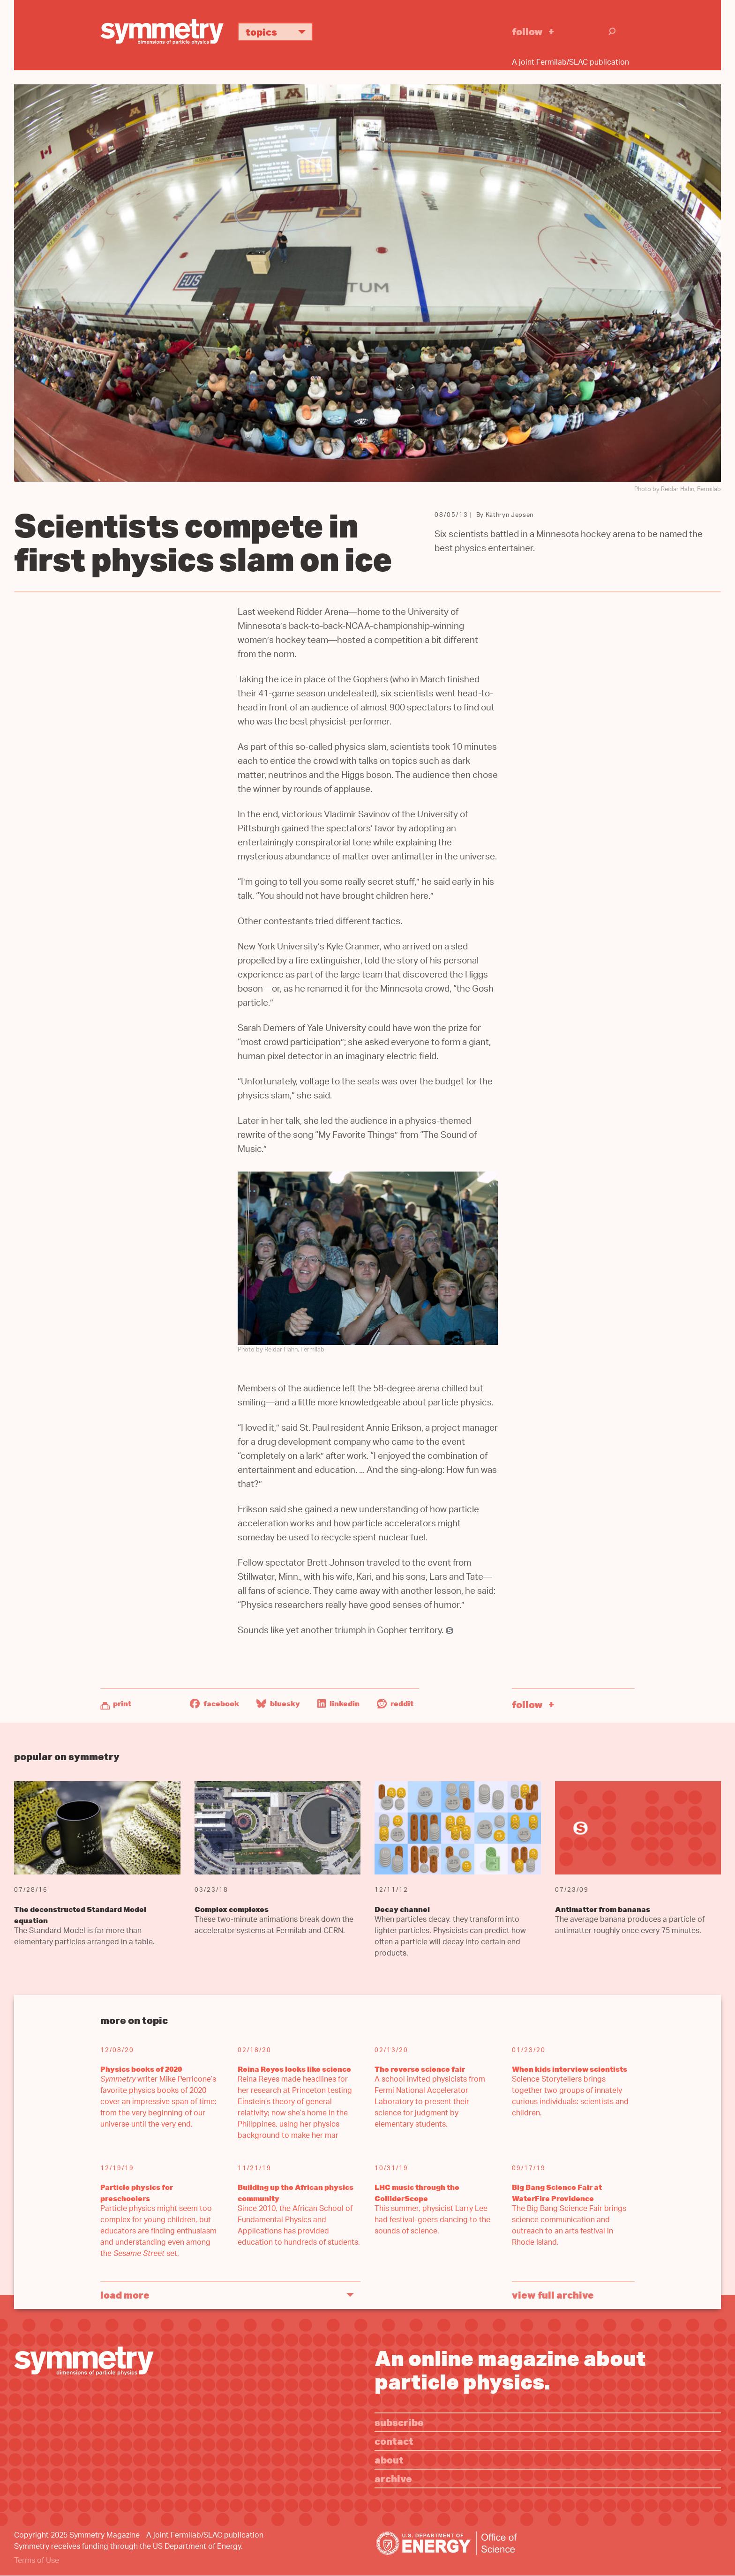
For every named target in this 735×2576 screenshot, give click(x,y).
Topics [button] (279, 31)
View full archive (553, 2294)
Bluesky (278, 1703)
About (389, 2459)
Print (122, 1703)
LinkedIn (338, 1703)
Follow (527, 31)
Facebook (214, 1703)
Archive (393, 2478)
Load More (125, 2294)
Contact (394, 2440)
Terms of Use (36, 2561)
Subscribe (399, 2422)
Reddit (395, 1703)
